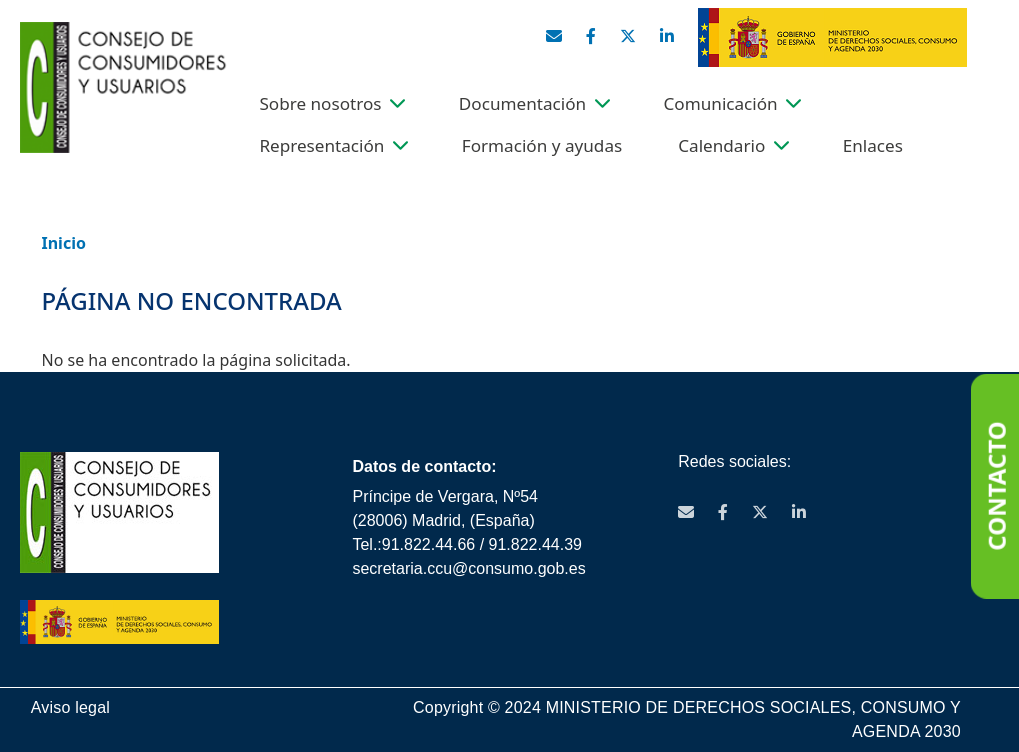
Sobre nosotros (320, 103)
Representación (321, 145)
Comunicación (721, 103)
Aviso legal (70, 707)
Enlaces (873, 145)
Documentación (522, 103)
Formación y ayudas (542, 145)
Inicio (64, 243)
